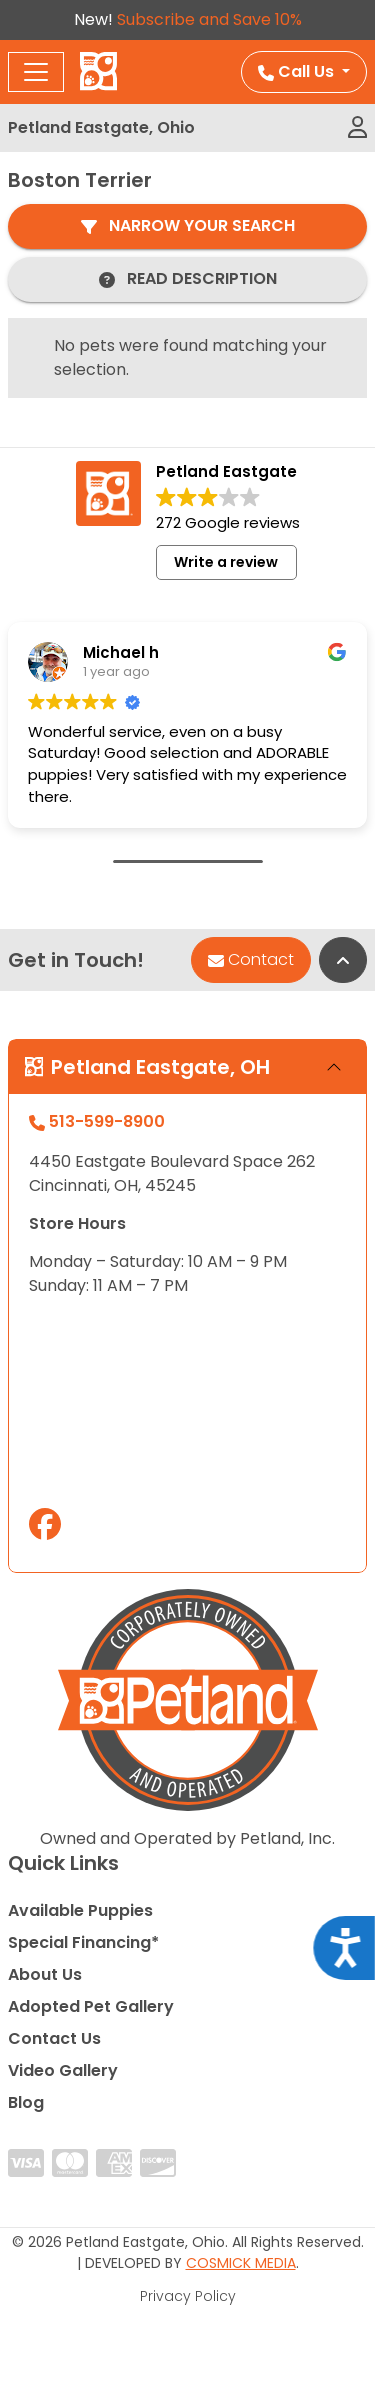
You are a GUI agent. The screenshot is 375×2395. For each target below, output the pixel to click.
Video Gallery (63, 2070)
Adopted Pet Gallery (91, 2006)
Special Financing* (83, 1942)
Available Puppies (80, 1910)
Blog (26, 2102)
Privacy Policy (188, 2296)
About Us (45, 1974)
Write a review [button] (226, 562)
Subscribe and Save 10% (209, 19)
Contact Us (54, 2038)
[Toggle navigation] (36, 72)
